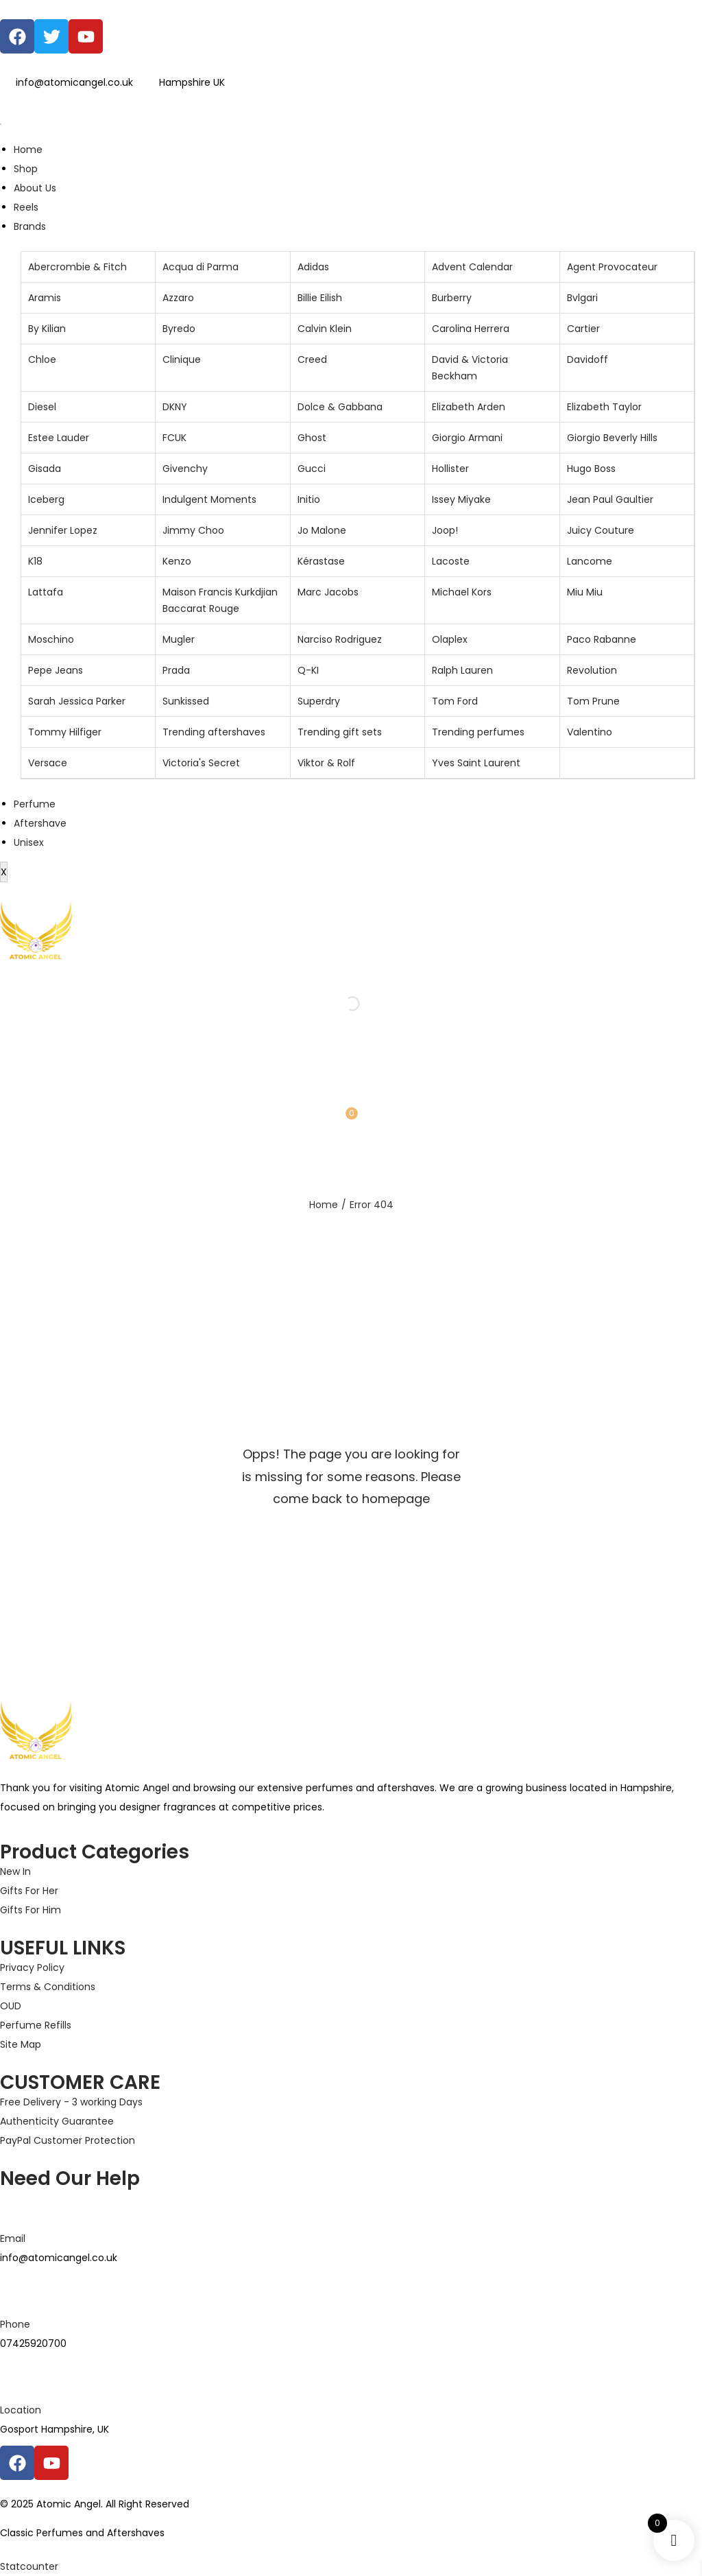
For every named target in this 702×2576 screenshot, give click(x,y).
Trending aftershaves (213, 732)
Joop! (445, 530)
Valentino (589, 732)
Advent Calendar (472, 267)
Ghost (312, 438)
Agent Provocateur (612, 267)
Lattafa (45, 592)
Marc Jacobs (328, 592)
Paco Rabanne (601, 639)
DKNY (174, 407)
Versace (47, 763)
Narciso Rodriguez (340, 639)
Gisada (44, 468)
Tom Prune (593, 701)
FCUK (174, 438)
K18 (35, 561)
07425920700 (33, 2343)
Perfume (35, 804)
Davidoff (587, 359)
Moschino (51, 639)
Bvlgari (582, 298)
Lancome (589, 561)
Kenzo (176, 561)
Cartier (583, 328)
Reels (26, 207)
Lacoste (451, 561)
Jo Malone (322, 530)
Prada (176, 670)
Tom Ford (455, 701)
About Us (35, 188)
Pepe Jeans (55, 670)
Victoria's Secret (201, 763)
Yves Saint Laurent (476, 763)
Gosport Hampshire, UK (54, 2429)
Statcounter (29, 2566)
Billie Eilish (320, 298)
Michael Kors (462, 592)
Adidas (313, 267)
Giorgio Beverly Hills (612, 438)
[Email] (17, 2205)
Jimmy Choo (193, 530)
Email (12, 2238)
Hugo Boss (591, 468)
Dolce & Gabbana (340, 407)
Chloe (42, 359)
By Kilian (47, 328)
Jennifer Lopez (62, 530)
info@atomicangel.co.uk (58, 2258)
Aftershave (40, 823)
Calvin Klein (325, 328)
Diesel (42, 407)
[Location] (17, 2377)
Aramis (44, 298)
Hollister (450, 468)
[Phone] (17, 2291)
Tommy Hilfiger (64, 732)
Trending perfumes (478, 732)
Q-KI (308, 670)
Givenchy (185, 468)
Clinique (181, 359)
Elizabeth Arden (468, 407)
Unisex (29, 842)
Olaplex (450, 639)
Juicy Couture (600, 530)
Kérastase (321, 561)
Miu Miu (585, 592)
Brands (30, 226)
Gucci (312, 468)
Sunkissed (185, 701)
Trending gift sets (340, 732)
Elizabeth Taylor (604, 407)
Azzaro (178, 298)
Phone (15, 2324)
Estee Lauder (58, 438)
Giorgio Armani (467, 438)
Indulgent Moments (209, 499)
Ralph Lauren (462, 670)
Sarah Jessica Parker (76, 701)
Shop (26, 169)
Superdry (319, 701)
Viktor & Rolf (326, 763)
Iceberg (46, 499)
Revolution (592, 670)
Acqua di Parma (200, 267)
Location (20, 2410)
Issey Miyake (461, 499)
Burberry (452, 298)
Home (28, 149)
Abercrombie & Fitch (77, 267)
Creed (312, 359)
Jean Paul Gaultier (610, 499)
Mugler (178, 639)
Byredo (178, 328)
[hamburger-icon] (0, 124)
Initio (309, 499)
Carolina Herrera (470, 328)
